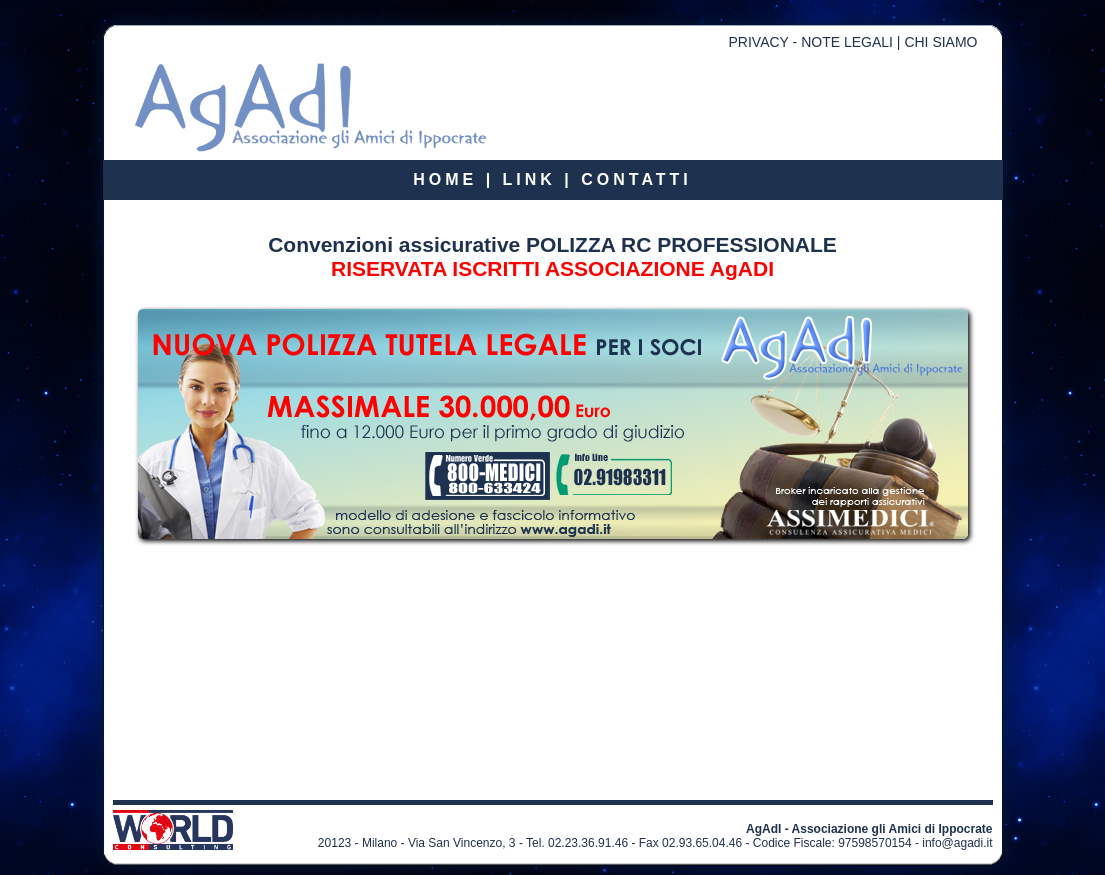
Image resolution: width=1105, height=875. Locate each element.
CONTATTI (636, 179)
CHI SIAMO (940, 42)
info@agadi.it (957, 843)
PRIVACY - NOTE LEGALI (811, 42)
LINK (529, 179)
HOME (445, 179)
